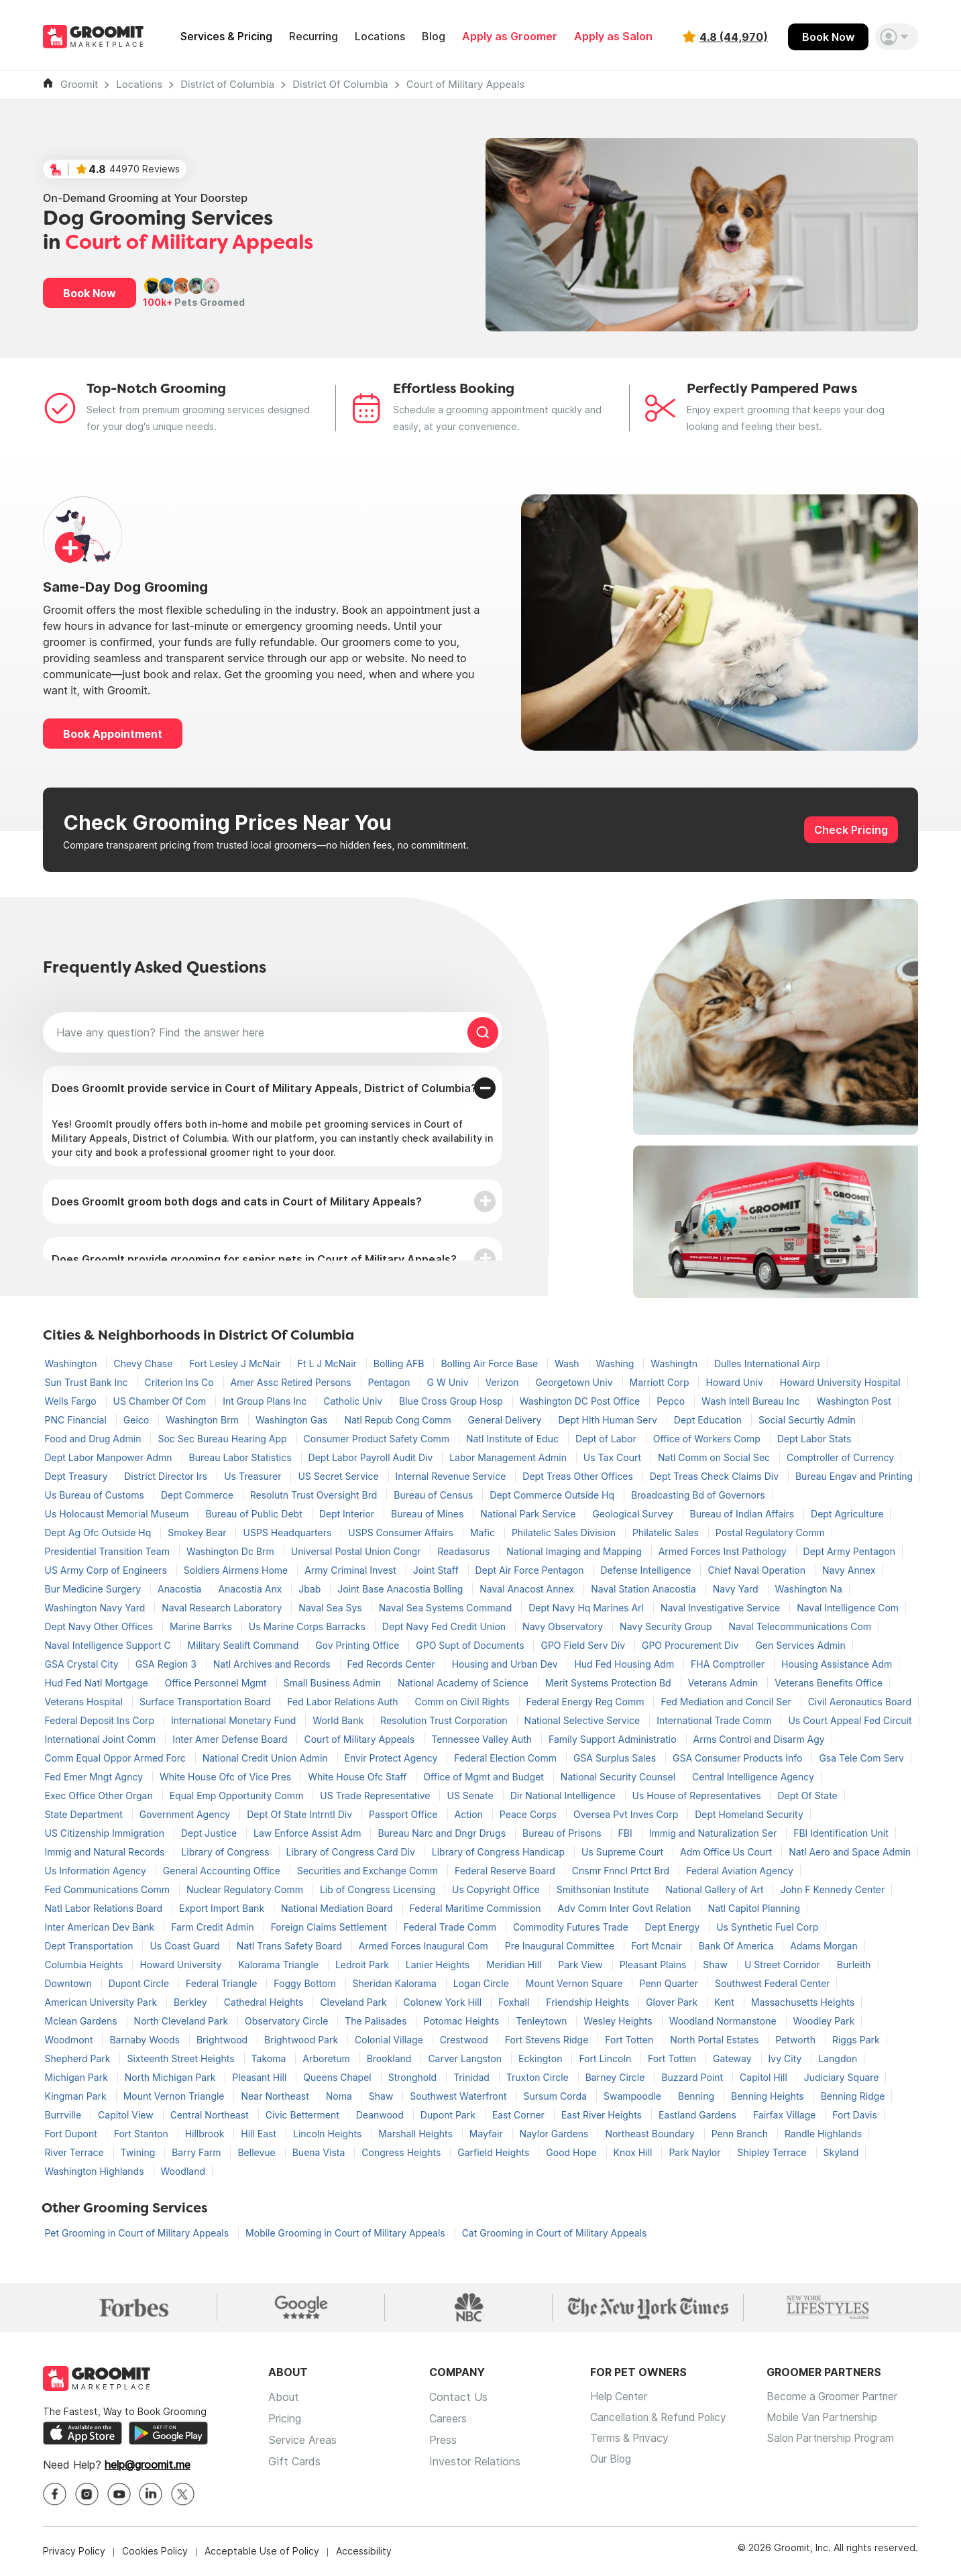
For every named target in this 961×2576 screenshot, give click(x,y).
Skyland (841, 2152)
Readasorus (464, 1551)
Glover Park (673, 2002)
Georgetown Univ (576, 1382)
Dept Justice (210, 1833)
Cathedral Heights (265, 2002)
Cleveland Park (354, 2002)
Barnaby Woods (145, 2039)
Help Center (619, 2397)
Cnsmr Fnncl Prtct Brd (622, 1870)
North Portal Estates (715, 2039)
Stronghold (413, 2077)
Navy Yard (737, 1589)
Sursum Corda (556, 2096)
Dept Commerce (198, 1495)
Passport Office (405, 1814)
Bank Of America (738, 1945)
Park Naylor (696, 2152)
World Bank (339, 1720)
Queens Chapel (338, 2077)
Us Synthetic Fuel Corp (767, 1927)
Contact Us (458, 2397)
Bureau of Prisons (563, 1833)
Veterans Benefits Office (829, 1682)
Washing (616, 1363)
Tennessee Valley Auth (482, 1739)
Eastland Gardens (699, 2115)
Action (470, 1814)
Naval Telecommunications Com (800, 1626)
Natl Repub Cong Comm (398, 1420)
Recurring (313, 36)
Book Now (828, 37)
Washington (72, 1363)
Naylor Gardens (555, 2133)
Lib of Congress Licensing (379, 1889)
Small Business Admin (334, 1682)
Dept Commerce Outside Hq (553, 1495)
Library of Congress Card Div (352, 1852)
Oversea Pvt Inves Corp (627, 1814)
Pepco (672, 1401)
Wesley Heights (619, 2021)
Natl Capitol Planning (754, 1908)
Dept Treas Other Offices (578, 1476)
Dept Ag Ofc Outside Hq (99, 1532)
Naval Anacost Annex (528, 1589)
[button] (896, 37)
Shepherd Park (79, 2058)
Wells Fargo (72, 1401)
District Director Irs (167, 1476)
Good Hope (572, 2152)
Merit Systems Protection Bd (609, 1682)
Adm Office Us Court (727, 1852)
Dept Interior (348, 1513)
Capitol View (127, 2115)
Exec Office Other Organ (100, 1795)
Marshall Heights (416, 2133)
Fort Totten (630, 2039)
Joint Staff (437, 1570)
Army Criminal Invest (351, 1570)
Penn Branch (741, 2133)
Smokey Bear (198, 1532)
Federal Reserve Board (506, 1870)
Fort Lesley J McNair (236, 1363)
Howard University (181, 1964)
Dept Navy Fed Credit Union (445, 1626)
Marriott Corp (661, 1382)
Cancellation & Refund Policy (662, 2419)
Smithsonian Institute (604, 1889)
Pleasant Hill (260, 2077)
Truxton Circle (538, 2077)
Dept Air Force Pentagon (531, 1570)
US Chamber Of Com (161, 1401)
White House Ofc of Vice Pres (227, 1776)
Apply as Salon (613, 36)
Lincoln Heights (328, 2133)
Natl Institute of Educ (513, 1438)
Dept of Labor (607, 1438)
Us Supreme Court (623, 1852)
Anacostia (181, 1589)
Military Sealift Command (245, 1645)
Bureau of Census (434, 1495)
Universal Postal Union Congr (357, 1551)
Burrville (64, 2115)
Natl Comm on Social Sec (715, 1457)
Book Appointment (112, 734)
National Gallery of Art (716, 1889)
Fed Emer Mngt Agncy (95, 1776)
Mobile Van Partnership (833, 2419)
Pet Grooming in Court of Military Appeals (138, 2233)
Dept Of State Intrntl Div (301, 1814)
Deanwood (381, 2115)
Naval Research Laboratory (223, 1607)
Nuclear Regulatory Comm (246, 1889)
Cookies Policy (155, 2552)
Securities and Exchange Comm (369, 1870)
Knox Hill (634, 2152)
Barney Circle (616, 2077)
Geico (137, 1420)
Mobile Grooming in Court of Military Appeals (346, 2233)
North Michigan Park (172, 2077)
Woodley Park (824, 2021)
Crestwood (465, 2039)
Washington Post (854, 1401)
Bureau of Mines (428, 1513)
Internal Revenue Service (452, 1476)
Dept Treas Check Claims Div (715, 1476)
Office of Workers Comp (708, 1438)
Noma (340, 2096)
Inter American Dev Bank (101, 1927)
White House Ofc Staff (358, 1776)
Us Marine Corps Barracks (308, 1626)
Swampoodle (634, 2096)
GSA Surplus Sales (616, 1758)
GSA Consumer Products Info (739, 1758)
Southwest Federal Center (772, 1983)
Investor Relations (474, 2462)
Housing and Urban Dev (506, 1664)
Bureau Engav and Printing (854, 1476)
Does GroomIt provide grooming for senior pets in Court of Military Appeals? (254, 1259)
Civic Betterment (304, 2115)
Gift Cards (294, 2462)
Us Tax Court (613, 1457)
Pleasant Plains (654, 1964)
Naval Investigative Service (722, 1607)
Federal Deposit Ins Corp (101, 1720)
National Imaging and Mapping (575, 1551)
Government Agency (186, 1814)
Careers (448, 2419)
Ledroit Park (363, 1964)
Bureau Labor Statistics (241, 1457)
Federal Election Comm (506, 1758)
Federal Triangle (223, 1983)
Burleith (854, 1964)
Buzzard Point (693, 2077)
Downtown (70, 1983)
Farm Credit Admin (213, 1927)
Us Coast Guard (186, 1945)
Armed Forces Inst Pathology (724, 1551)
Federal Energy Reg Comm (586, 1701)
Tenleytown (542, 2021)
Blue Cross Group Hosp (452, 1401)
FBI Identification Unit (841, 1833)
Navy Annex (849, 1570)
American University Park (102, 2002)
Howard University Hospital (840, 1382)
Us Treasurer (254, 1476)
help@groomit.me (147, 2466)
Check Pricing (851, 830)
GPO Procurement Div (691, 1645)
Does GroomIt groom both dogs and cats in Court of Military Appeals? (237, 1201)
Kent (725, 2002)
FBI (626, 1833)
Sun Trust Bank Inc (88, 1382)
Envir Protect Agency (393, 1758)
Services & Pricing (226, 36)
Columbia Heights (85, 1964)
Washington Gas (293, 1420)
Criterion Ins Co (181, 1382)
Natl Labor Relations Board (105, 1908)
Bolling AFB (400, 1363)
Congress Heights (402, 2152)
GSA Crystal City (83, 1664)
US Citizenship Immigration (106, 1833)
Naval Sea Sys (331, 1607)
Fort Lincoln (606, 2058)
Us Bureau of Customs (96, 1495)
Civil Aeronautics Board (859, 1701)
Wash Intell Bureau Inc (752, 1401)
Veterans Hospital (85, 1701)
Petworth (796, 2039)
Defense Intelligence (647, 1570)
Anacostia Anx (251, 1589)
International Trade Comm (715, 1720)
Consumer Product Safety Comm (378, 1438)
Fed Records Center (392, 1664)
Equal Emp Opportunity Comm (238, 1795)
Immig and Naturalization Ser (714, 1833)
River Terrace (76, 2152)
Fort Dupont (72, 2133)
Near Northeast (276, 2096)
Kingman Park (77, 2096)
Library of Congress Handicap (499, 1852)
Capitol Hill (765, 2077)
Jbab (310, 1589)
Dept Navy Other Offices (100, 1626)
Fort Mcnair (658, 1945)
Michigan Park (78, 2077)
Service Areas (302, 2440)
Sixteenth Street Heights (182, 2058)
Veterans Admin (724, 1682)
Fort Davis (854, 2115)
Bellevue (257, 2152)
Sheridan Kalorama (396, 1983)
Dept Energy (674, 1927)
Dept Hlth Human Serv (609, 1420)
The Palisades (377, 2021)
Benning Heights (769, 2096)
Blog (433, 36)
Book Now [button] (89, 293)
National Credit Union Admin (267, 1758)
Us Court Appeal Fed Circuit (849, 1720)
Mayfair (487, 2133)
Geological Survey (633, 1513)
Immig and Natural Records (106, 1852)
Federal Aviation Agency (739, 1870)
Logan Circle (482, 1983)
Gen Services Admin (800, 1645)
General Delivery (506, 1420)
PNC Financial (77, 1420)
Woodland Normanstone (724, 2021)
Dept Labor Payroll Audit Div (372, 1457)
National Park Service (529, 1513)
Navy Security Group (667, 1626)
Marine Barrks (202, 1626)
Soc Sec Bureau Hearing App (223, 1438)
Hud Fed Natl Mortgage (98, 1682)
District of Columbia (227, 84)
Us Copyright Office (497, 1889)
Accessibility (364, 2552)
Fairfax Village (785, 2115)
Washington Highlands (96, 2171)
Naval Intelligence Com (848, 1607)
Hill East (260, 2133)
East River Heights (602, 2115)
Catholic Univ (354, 1401)
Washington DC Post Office (581, 1401)
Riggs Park (856, 2039)
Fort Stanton (142, 2133)
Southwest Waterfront (459, 2096)
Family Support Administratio (614, 1739)
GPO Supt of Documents (471, 1645)
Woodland (183, 2171)
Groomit (79, 84)
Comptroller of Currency (840, 1457)
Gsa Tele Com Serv (861, 1758)
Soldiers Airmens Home (237, 1570)
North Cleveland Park (182, 2021)
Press (443, 2440)
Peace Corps (529, 1814)
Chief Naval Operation (758, 1570)
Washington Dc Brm (231, 1551)
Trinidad (472, 2077)
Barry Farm (197, 2152)
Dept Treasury (78, 1476)
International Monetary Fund (234, 1720)
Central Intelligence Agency (753, 1776)
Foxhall (515, 2002)
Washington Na (808, 1589)
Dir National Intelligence (564, 1795)
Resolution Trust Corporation (445, 1720)
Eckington (541, 2058)
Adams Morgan (823, 1945)
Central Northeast (210, 2115)
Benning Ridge (853, 2096)
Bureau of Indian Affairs (743, 1513)
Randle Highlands (823, 2133)
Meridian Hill (515, 1964)
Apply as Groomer (509, 36)
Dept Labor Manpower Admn (110, 1457)
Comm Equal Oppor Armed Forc (116, 1758)
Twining (139, 2152)
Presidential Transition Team (108, 1551)
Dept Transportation (90, 1945)
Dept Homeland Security (749, 1814)
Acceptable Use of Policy (262, 2552)
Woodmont (70, 2039)
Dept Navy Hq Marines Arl (587, 1607)
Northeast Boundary (651, 2133)
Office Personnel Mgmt (217, 1682)
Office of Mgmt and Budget (484, 1776)
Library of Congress (226, 1852)
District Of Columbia (340, 84)
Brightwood (223, 2039)
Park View (581, 1964)
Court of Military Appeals (465, 84)
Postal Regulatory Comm (770, 1532)
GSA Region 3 (167, 1664)
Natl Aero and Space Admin (850, 1852)
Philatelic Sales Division (565, 1532)
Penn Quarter (670, 1983)
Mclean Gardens (82, 2021)
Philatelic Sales (666, 1532)
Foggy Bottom (306, 1983)
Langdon (837, 2058)
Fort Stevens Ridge (548, 2039)
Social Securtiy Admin (807, 1420)
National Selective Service (583, 1720)
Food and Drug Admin (94, 1438)
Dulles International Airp (767, 1363)
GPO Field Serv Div (584, 1645)
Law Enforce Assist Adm (308, 1833)
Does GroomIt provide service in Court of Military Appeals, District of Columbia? (264, 1088)
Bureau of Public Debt (254, 1513)
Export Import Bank (223, 1908)
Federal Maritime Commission (477, 1908)
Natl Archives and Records (273, 1664)
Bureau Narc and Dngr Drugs (443, 1833)
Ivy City (787, 2058)
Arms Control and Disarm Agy (759, 1739)
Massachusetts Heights (802, 2002)
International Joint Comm (102, 1739)
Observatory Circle (288, 2021)
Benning (697, 2096)
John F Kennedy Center (832, 1889)
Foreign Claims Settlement (330, 1927)
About (283, 2397)
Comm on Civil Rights (463, 1701)
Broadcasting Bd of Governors (698, 1495)
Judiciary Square (841, 2077)
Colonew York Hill (444, 2002)
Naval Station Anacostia (645, 1589)
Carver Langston (466, 2058)
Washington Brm (203, 1420)
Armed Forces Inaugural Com (425, 1945)
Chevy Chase (144, 1363)
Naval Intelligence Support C (109, 1645)
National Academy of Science (464, 1682)
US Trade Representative (376, 1795)
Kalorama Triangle (279, 1964)
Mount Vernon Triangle (175, 2096)
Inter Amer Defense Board (231, 1739)
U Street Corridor (783, 1964)
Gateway (733, 2058)
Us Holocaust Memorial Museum (118, 1513)
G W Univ (449, 1382)
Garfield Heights (494, 2152)
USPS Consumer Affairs (402, 1532)
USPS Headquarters (288, 1532)
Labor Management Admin (509, 1457)
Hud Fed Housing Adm (625, 1664)
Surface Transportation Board (206, 1701)
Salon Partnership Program (841, 2440)
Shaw (716, 1964)
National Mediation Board (338, 1908)
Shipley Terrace (773, 2152)
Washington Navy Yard (96, 1607)
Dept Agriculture (847, 1513)
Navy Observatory (564, 1626)
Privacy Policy (74, 2552)
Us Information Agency (97, 1870)
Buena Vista (320, 2152)
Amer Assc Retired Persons (292, 1382)
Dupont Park (449, 2115)
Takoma (270, 2058)
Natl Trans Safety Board (291, 1945)
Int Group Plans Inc (266, 1401)
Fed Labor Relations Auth (343, 1701)
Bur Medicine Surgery (94, 1589)
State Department (85, 1814)
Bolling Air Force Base (491, 1363)
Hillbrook (206, 2133)
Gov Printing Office (358, 1645)
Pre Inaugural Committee (561, 1945)
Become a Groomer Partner (843, 2397)
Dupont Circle (140, 1983)
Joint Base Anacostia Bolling (401, 1589)
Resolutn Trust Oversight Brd (315, 1495)
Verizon (504, 1382)
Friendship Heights (589, 2002)
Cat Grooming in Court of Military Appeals (554, 2233)
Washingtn (675, 1363)
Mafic (484, 1532)
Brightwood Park (302, 2039)
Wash (568, 1363)
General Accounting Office (223, 1870)
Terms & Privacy (630, 2440)
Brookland (390, 2058)
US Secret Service (339, 1476)
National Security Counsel (619, 1776)
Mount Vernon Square (575, 1983)
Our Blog (611, 2462)
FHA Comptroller (729, 1664)
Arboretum (327, 2058)
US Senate (471, 1795)
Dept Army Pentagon (849, 1551)
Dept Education (709, 1420)
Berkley (192, 2002)
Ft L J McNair (328, 1363)
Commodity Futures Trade (572, 1927)
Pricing (284, 2419)
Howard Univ (735, 1382)
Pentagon (390, 1382)
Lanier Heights (439, 1964)
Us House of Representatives (698, 1795)
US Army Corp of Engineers (107, 1570)
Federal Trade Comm (451, 1927)
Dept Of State (807, 1795)
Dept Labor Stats (814, 1438)
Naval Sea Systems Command (447, 1607)
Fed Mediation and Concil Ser (727, 1701)
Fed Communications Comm (109, 1889)
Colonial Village (390, 2039)
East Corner (519, 2115)
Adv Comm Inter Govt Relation (626, 1908)
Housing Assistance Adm (836, 1664)
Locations (380, 36)
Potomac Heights (463, 2021)
